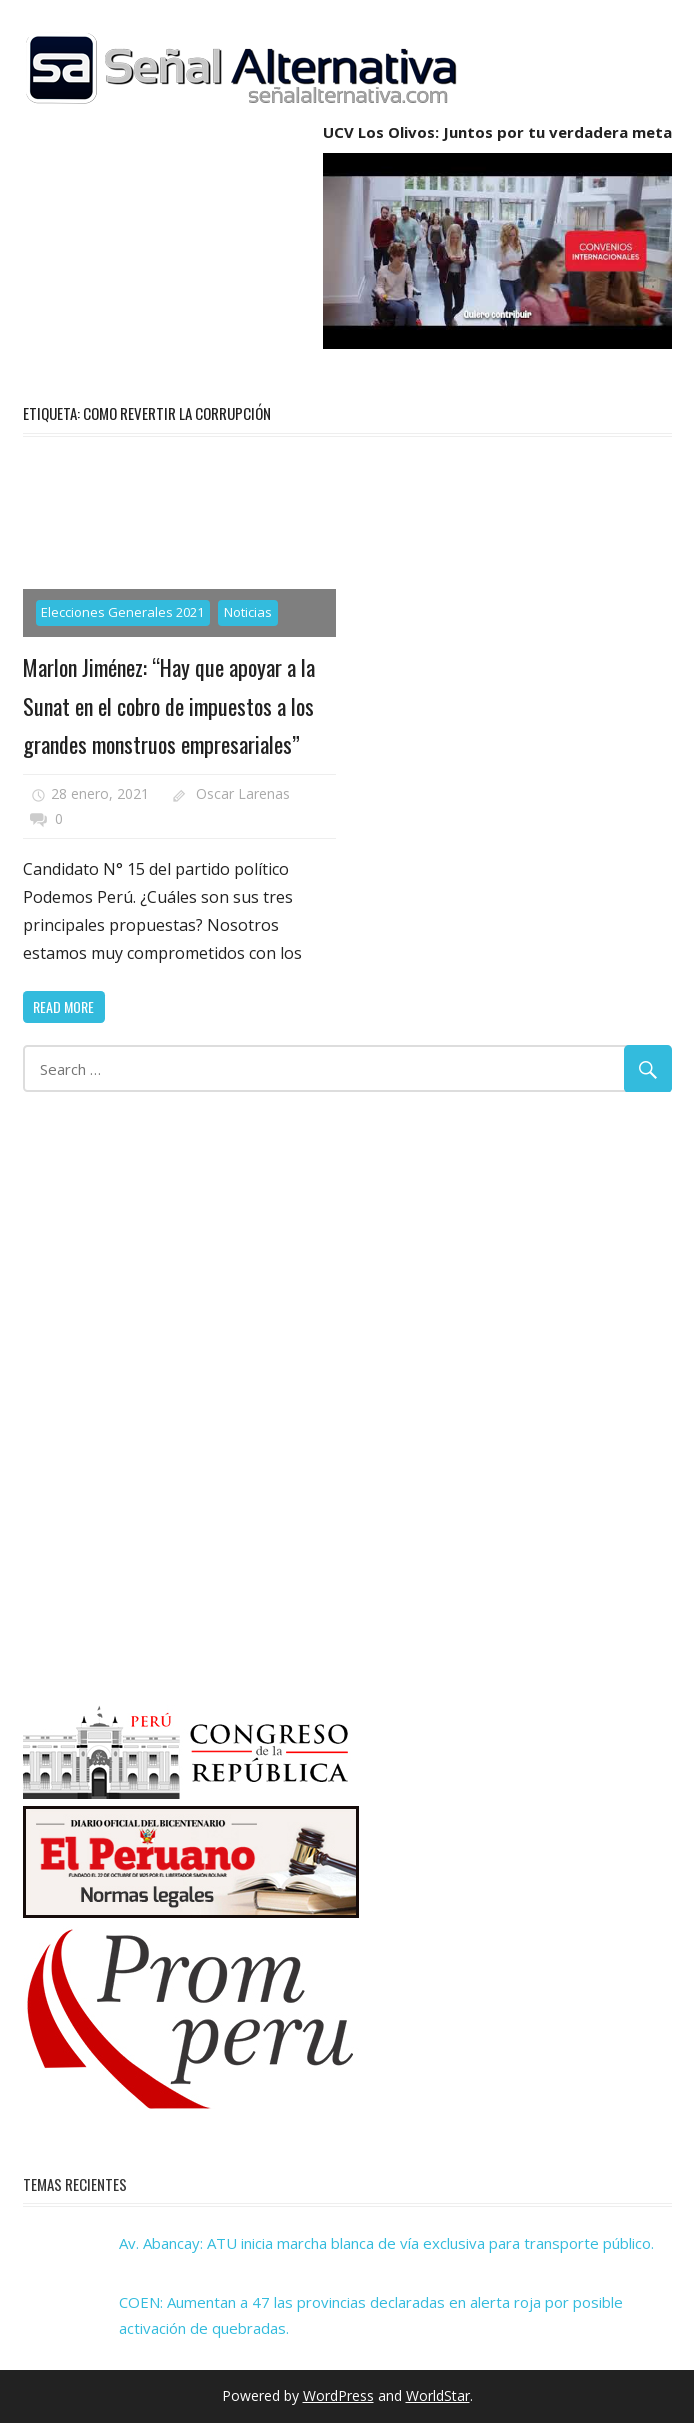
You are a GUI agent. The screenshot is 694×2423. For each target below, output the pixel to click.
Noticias (248, 612)
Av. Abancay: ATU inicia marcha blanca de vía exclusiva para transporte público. (386, 2243)
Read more (63, 1006)
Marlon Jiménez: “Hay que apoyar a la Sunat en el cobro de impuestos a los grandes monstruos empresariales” (169, 705)
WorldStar (438, 2395)
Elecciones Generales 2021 (122, 612)
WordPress (338, 2395)
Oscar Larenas (243, 793)
